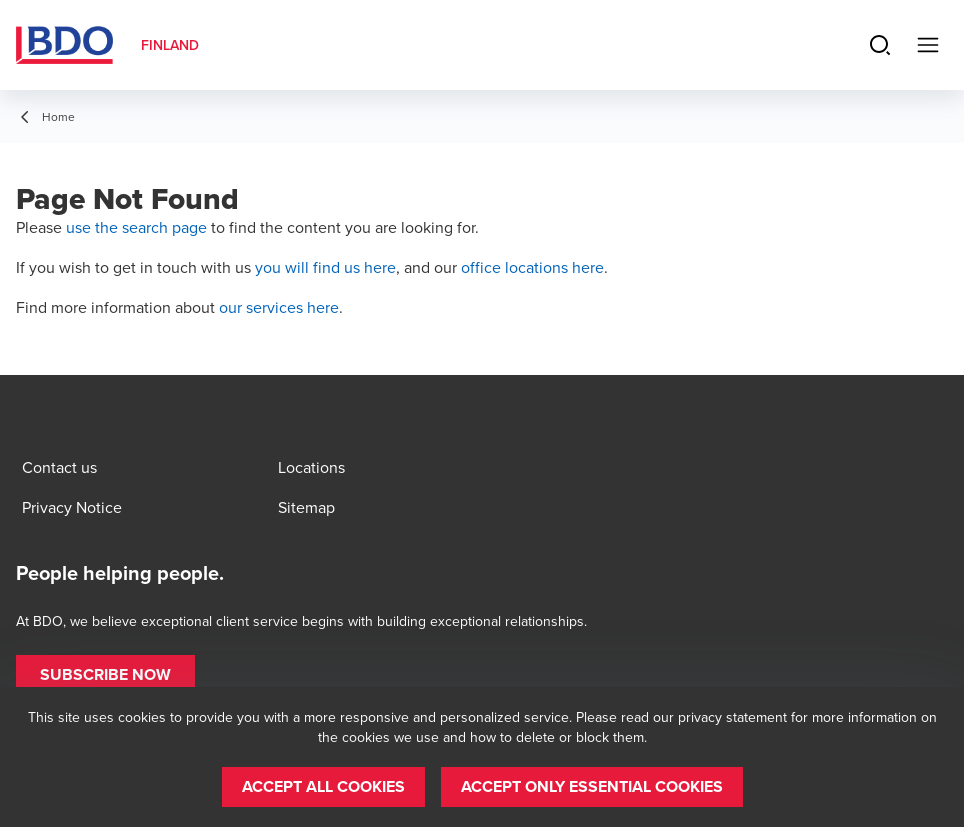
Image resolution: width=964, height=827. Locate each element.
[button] (105, 675)
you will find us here (325, 267)
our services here (279, 307)
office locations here (532, 267)
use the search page (136, 227)
